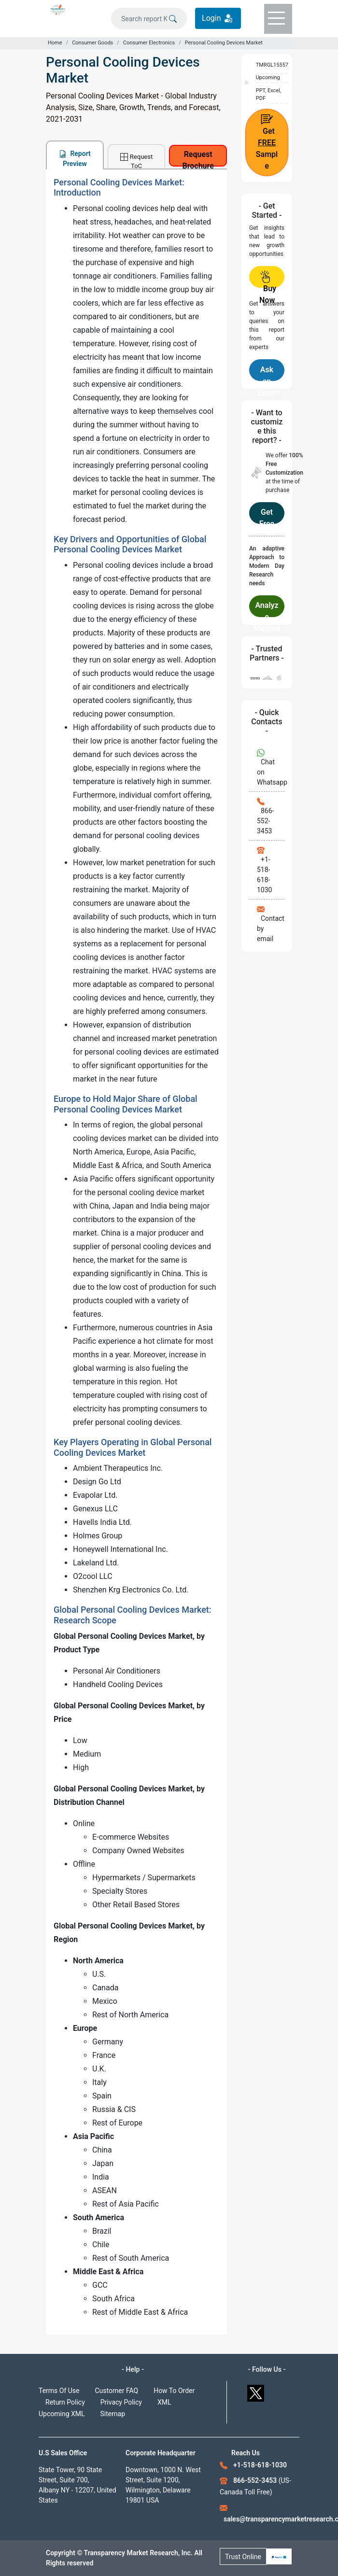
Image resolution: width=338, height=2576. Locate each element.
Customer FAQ (117, 2390)
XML (164, 2402)
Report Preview (75, 159)
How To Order (174, 2390)
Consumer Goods (92, 43)
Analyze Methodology (267, 609)
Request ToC (136, 161)
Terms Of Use (59, 2390)
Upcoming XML (62, 2414)
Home (55, 43)
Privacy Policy (121, 2402)
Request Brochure (198, 158)
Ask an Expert (268, 373)
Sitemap (112, 2414)
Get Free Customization (267, 515)
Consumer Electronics (149, 43)
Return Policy (65, 2402)
